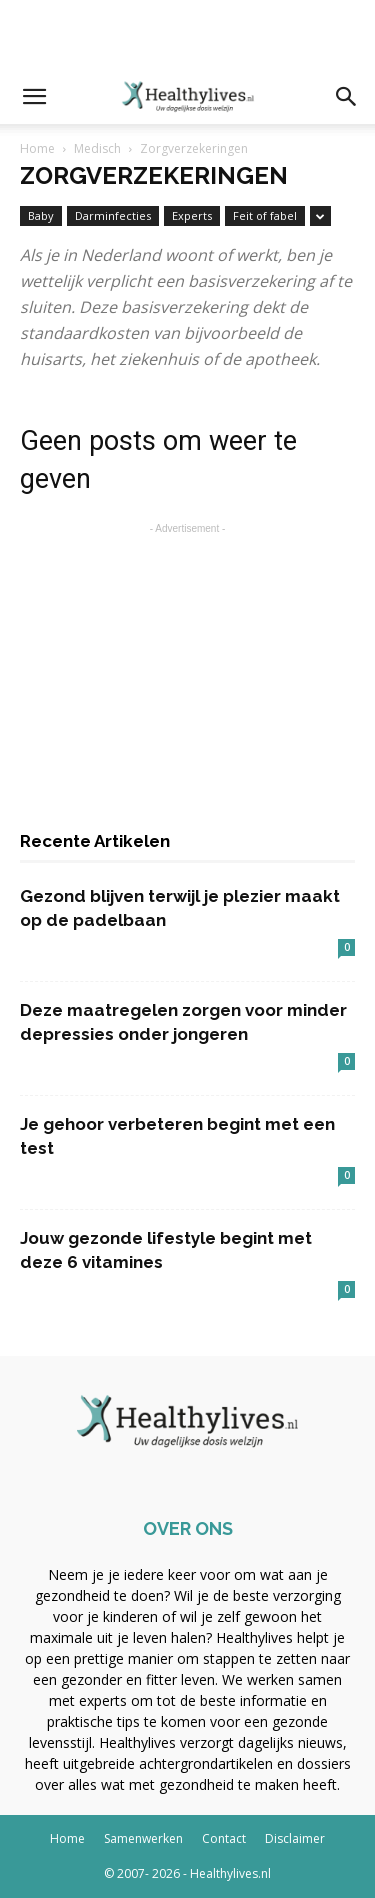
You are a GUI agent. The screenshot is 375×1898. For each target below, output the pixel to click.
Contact (224, 1838)
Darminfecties (113, 215)
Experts (192, 215)
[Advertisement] (188, 35)
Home (37, 148)
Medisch (97, 148)
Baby (41, 215)
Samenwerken (143, 1838)
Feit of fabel (265, 215)
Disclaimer (295, 1838)
